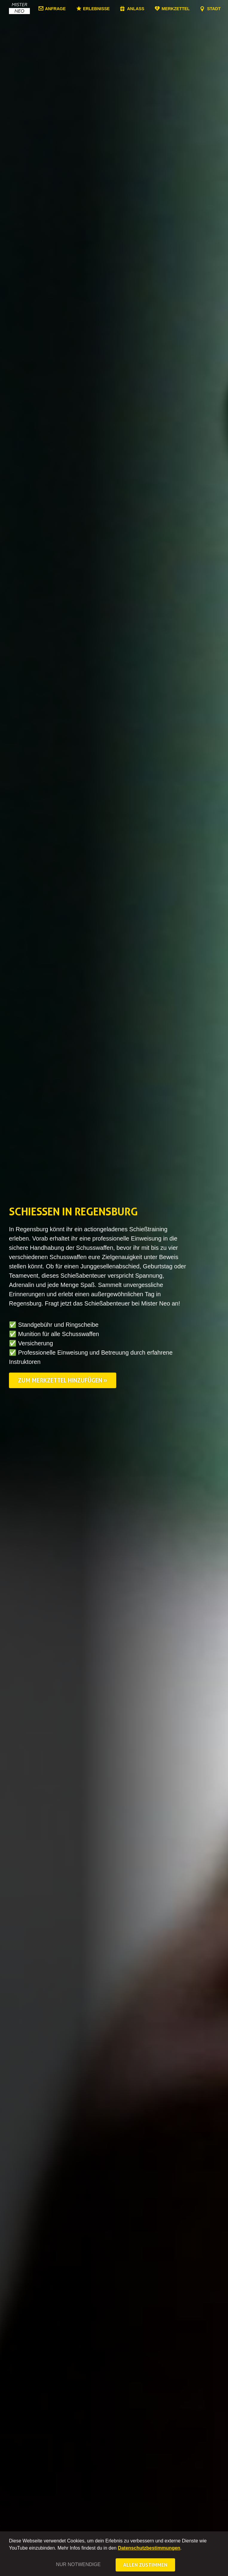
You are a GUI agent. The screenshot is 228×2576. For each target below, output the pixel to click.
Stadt (214, 8)
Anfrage (55, 8)
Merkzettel (176, 8)
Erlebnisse (96, 8)
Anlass (135, 8)
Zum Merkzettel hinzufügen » (62, 1380)
